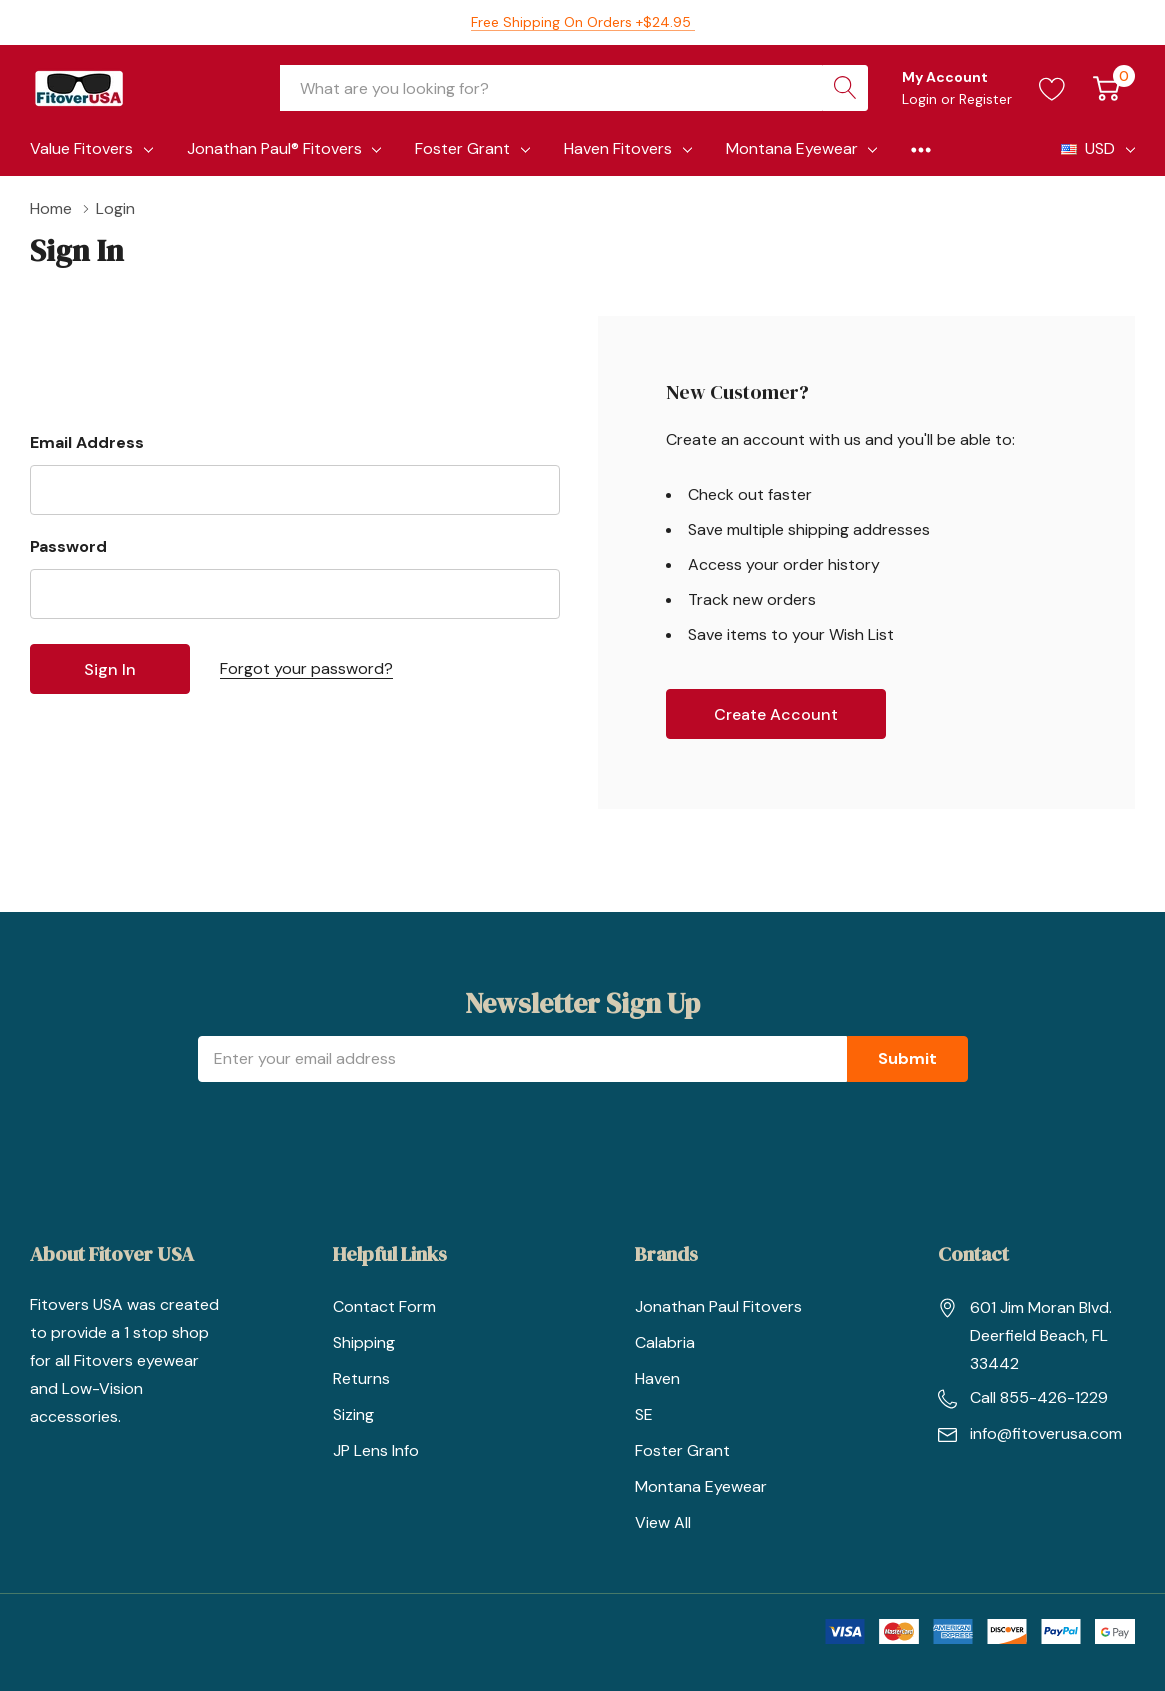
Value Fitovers (81, 148)
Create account (776, 714)
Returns (361, 1378)
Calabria (665, 1342)
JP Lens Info (376, 1450)
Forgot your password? (306, 668)
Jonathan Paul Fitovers (718, 1306)
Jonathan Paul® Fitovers (274, 148)
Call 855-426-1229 (1039, 1397)
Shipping (364, 1342)
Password (68, 546)
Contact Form (384, 1306)
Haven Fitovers (618, 148)
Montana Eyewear (792, 148)
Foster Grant (462, 148)
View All (663, 1522)
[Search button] (845, 88)
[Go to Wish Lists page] (1052, 88)
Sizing (353, 1414)
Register (985, 99)
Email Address (87, 442)
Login (921, 99)
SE (644, 1414)
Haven (657, 1378)
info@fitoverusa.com (1046, 1433)
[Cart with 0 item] (1106, 88)
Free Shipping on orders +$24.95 (583, 22)
